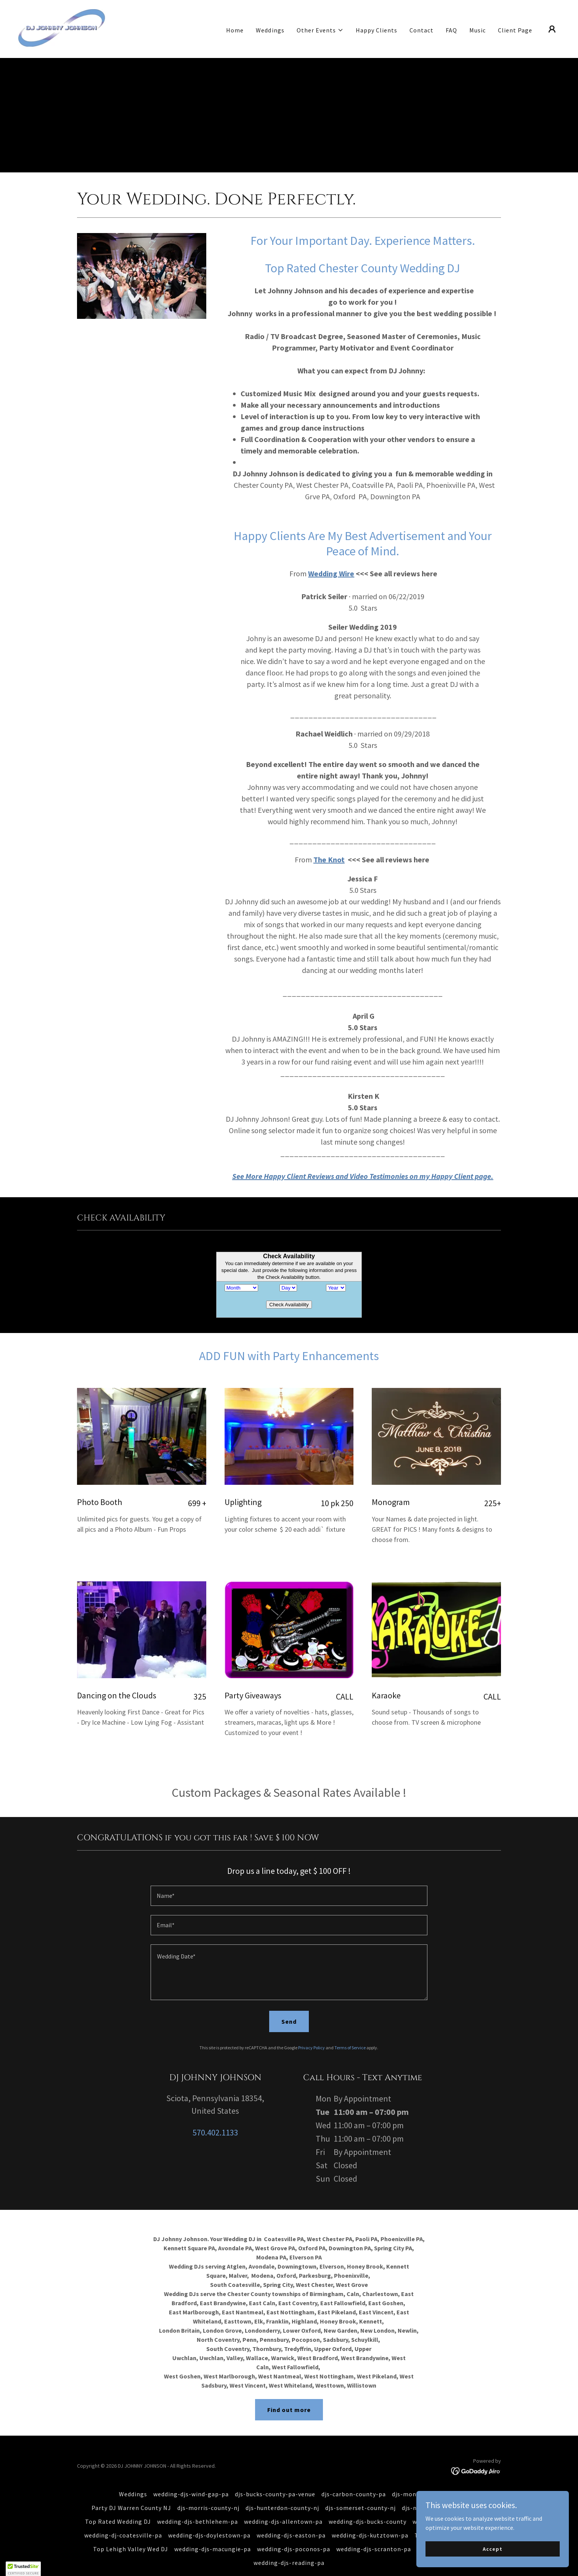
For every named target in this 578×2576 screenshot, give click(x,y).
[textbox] (289, 1881)
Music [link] (477, 30)
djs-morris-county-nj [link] (208, 2493)
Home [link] (235, 30)
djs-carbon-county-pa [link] (353, 2479)
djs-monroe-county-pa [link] (425, 2479)
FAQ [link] (451, 30)
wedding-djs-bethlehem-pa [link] (197, 2506)
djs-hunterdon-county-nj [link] (282, 2493)
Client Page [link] (515, 30)
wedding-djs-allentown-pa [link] (283, 2506)
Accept (492, 2548)
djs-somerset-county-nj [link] (360, 2493)
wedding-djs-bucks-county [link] (367, 2506)
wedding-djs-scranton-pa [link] (373, 2534)
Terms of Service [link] (350, 2033)
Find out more (289, 2395)
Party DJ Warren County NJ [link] (131, 2493)
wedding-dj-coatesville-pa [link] (123, 2520)
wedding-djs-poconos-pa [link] (293, 2534)
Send (289, 2006)
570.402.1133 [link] (215, 2117)
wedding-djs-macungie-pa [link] (212, 2534)
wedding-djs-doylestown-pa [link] (209, 2520)
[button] (320, 30)
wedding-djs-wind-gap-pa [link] (191, 2479)
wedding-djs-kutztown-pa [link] (370, 2520)
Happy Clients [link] (376, 30)
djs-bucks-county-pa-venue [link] (275, 2479)
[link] (62, 28)
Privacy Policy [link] (311, 2033)
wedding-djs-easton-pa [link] (291, 2520)
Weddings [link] (270, 30)
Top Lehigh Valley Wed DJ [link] (130, 2534)
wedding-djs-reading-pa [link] (289, 2548)
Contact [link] (421, 30)
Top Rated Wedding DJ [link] (118, 2506)
